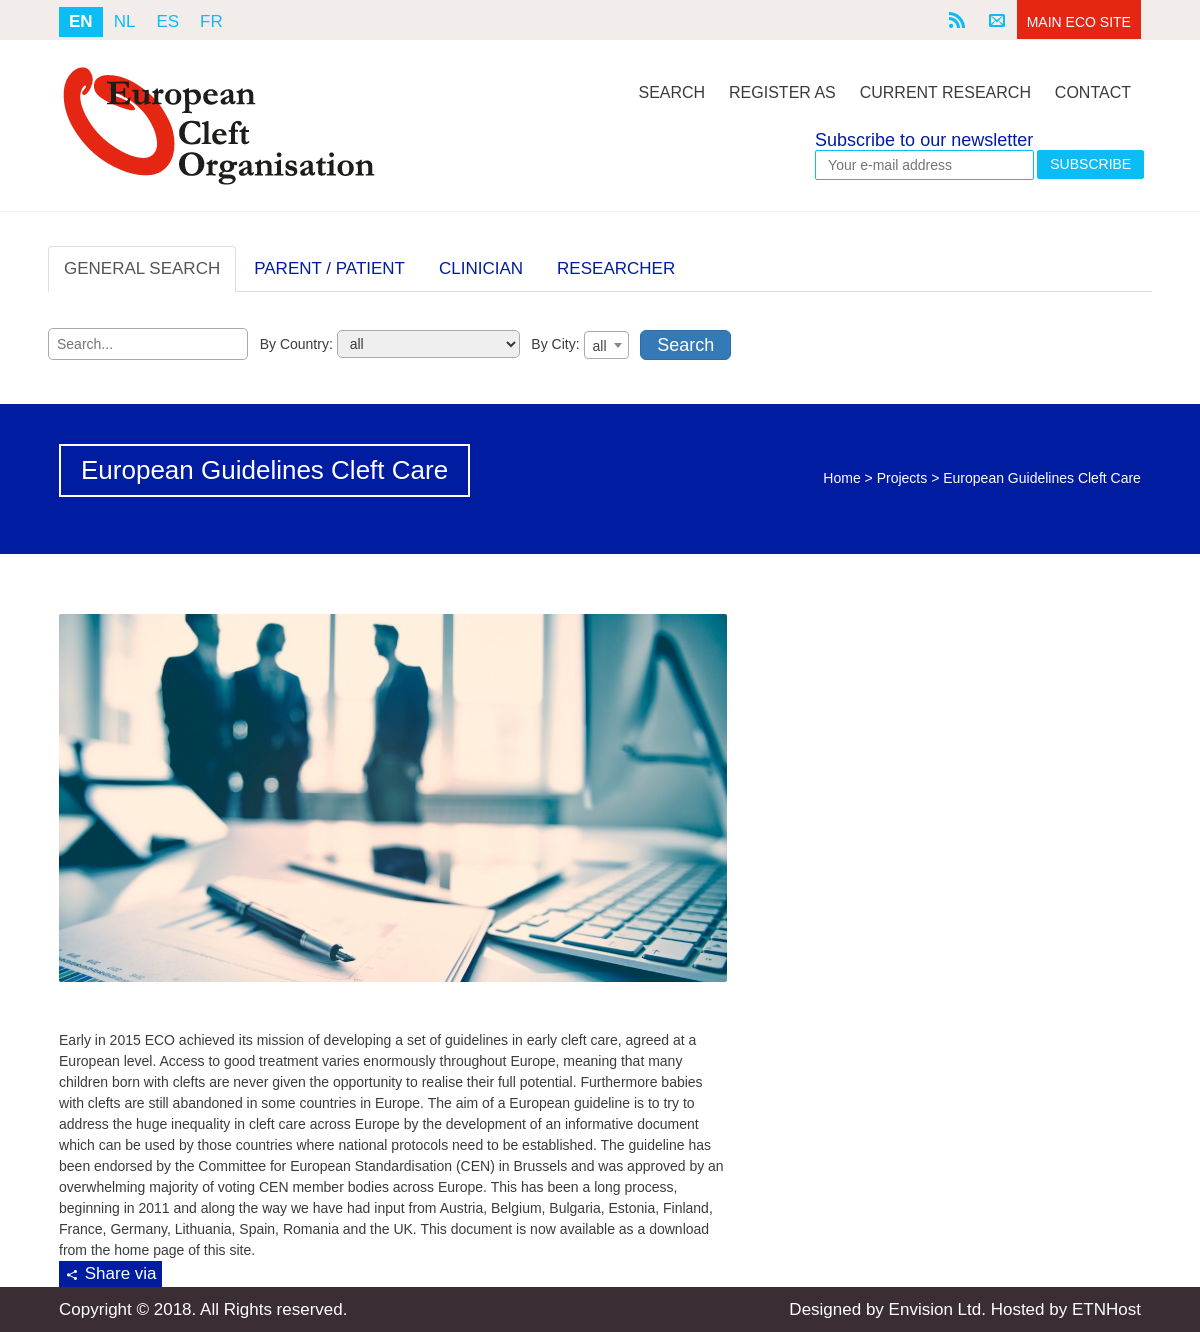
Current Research (945, 92)
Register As (782, 92)
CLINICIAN (481, 268)
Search (671, 92)
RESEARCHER (616, 268)
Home (841, 478)
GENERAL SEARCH (142, 268)
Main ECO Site (1079, 22)
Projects (902, 478)
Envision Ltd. (937, 1309)
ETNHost (1106, 1309)
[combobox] (606, 345)
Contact (1093, 92)
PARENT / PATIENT (329, 268)
